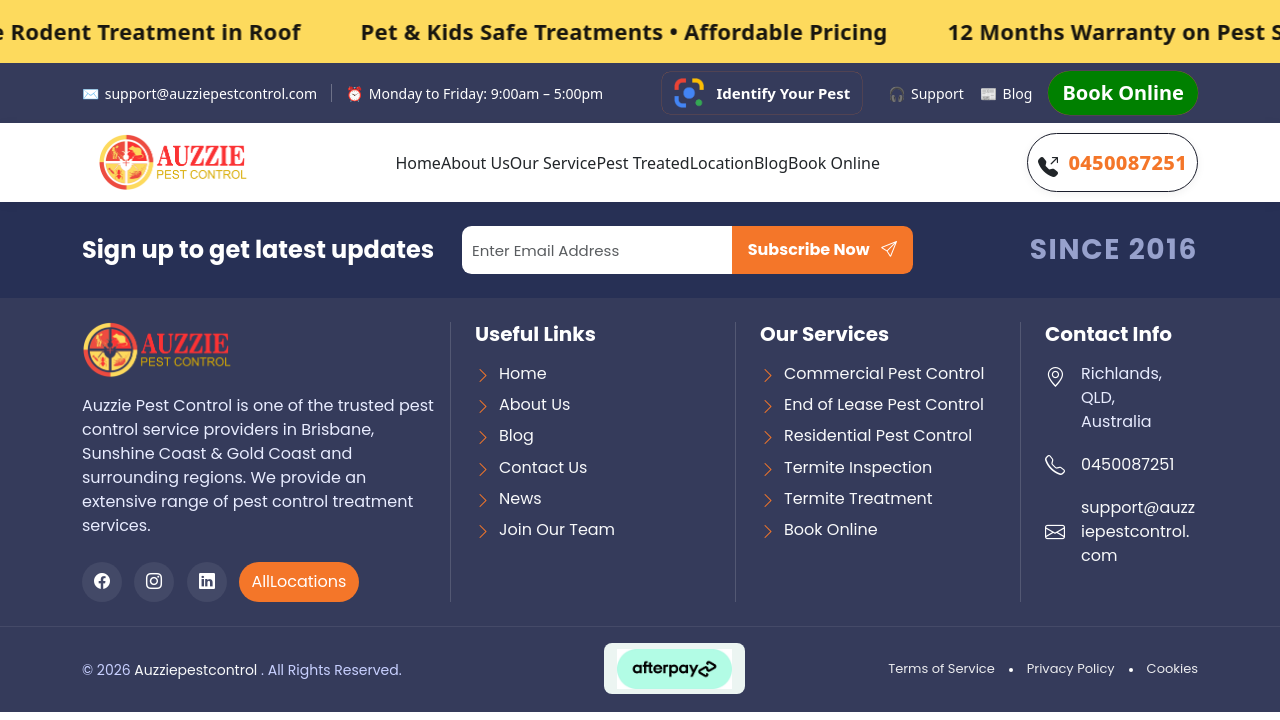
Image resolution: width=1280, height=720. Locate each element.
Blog (1006, 93)
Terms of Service (941, 669)
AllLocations (298, 581)
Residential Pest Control (878, 435)
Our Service (553, 163)
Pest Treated (642, 163)
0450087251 (1127, 162)
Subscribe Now (822, 249)
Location (722, 163)
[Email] (597, 250)
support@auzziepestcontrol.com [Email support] (199, 93)
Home (418, 163)
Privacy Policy (1071, 669)
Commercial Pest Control (884, 373)
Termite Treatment (858, 498)
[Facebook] (102, 582)
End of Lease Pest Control (884, 404)
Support (926, 93)
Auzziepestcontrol (197, 670)
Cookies (1172, 669)
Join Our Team (557, 529)
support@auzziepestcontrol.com (1138, 531)
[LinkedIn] (207, 582)
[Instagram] (154, 582)
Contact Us (543, 467)
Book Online (1123, 92)
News (520, 498)
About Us (475, 163)
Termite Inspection (858, 467)
